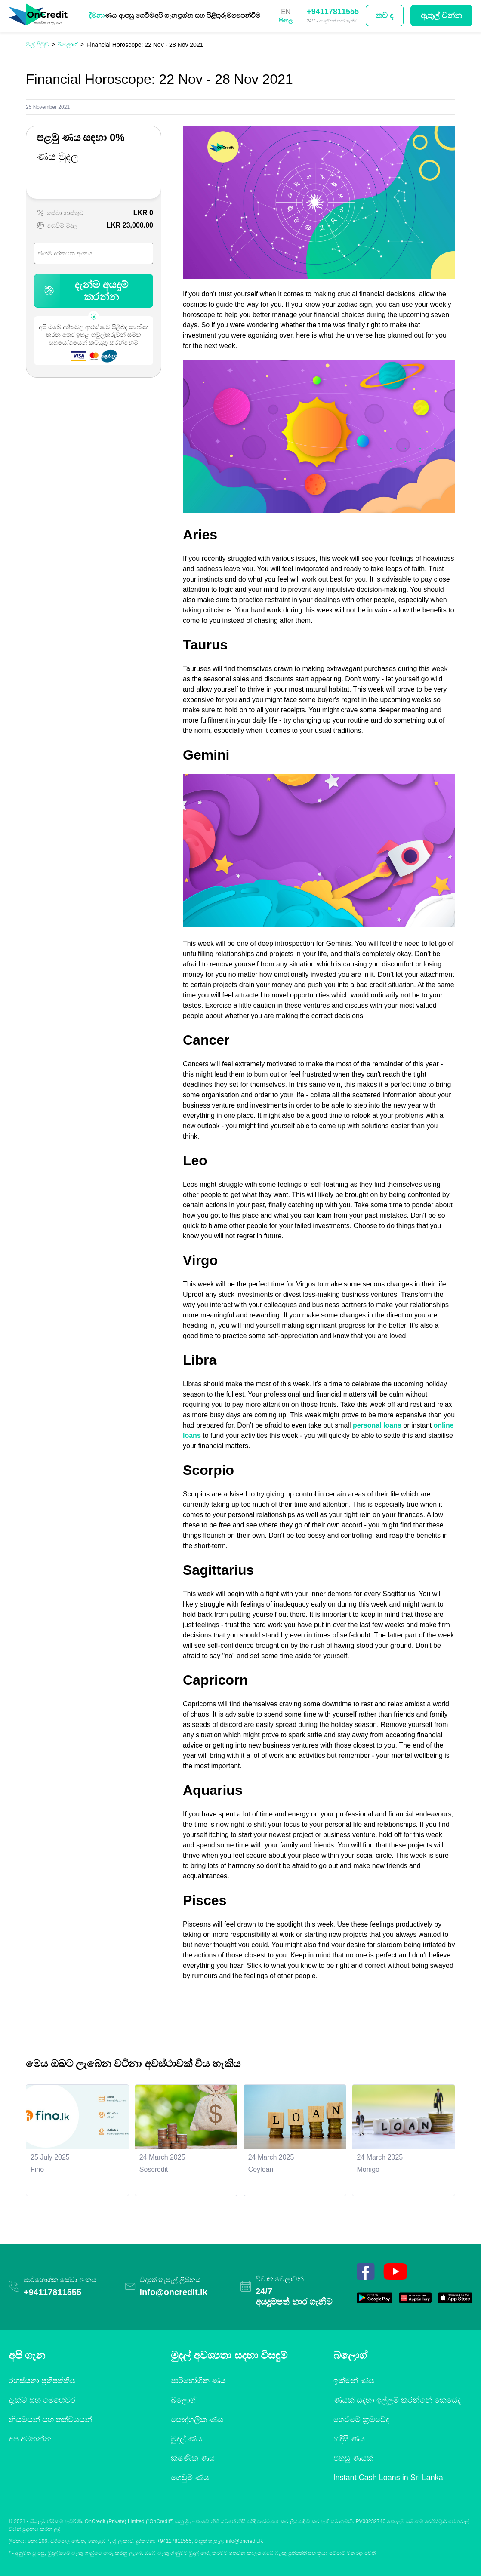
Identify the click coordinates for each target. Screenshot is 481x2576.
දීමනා (97, 15)
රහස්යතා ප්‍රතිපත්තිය (42, 2380)
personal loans (377, 1425)
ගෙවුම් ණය (190, 2477)
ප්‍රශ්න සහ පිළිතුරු (202, 15)
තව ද (384, 15)
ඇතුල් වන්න (441, 15)
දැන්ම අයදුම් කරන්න (84, 290)
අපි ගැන (165, 15)
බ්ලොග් (183, 2400)
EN (285, 11)
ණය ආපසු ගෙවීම (129, 15)
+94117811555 (333, 11)
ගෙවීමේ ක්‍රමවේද (361, 2419)
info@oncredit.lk (173, 2292)
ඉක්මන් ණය (353, 2380)
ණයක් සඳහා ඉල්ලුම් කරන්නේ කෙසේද (397, 2400)
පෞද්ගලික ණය (197, 2419)
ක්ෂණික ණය (193, 2458)
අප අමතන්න (30, 2438)
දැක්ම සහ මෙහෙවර (42, 2400)
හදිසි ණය (349, 2438)
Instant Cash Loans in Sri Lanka (388, 2477)
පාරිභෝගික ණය (198, 2380)
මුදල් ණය (186, 2438)
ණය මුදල (57, 156)
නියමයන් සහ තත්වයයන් (50, 2419)
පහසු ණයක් (353, 2458)
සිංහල (286, 20)
